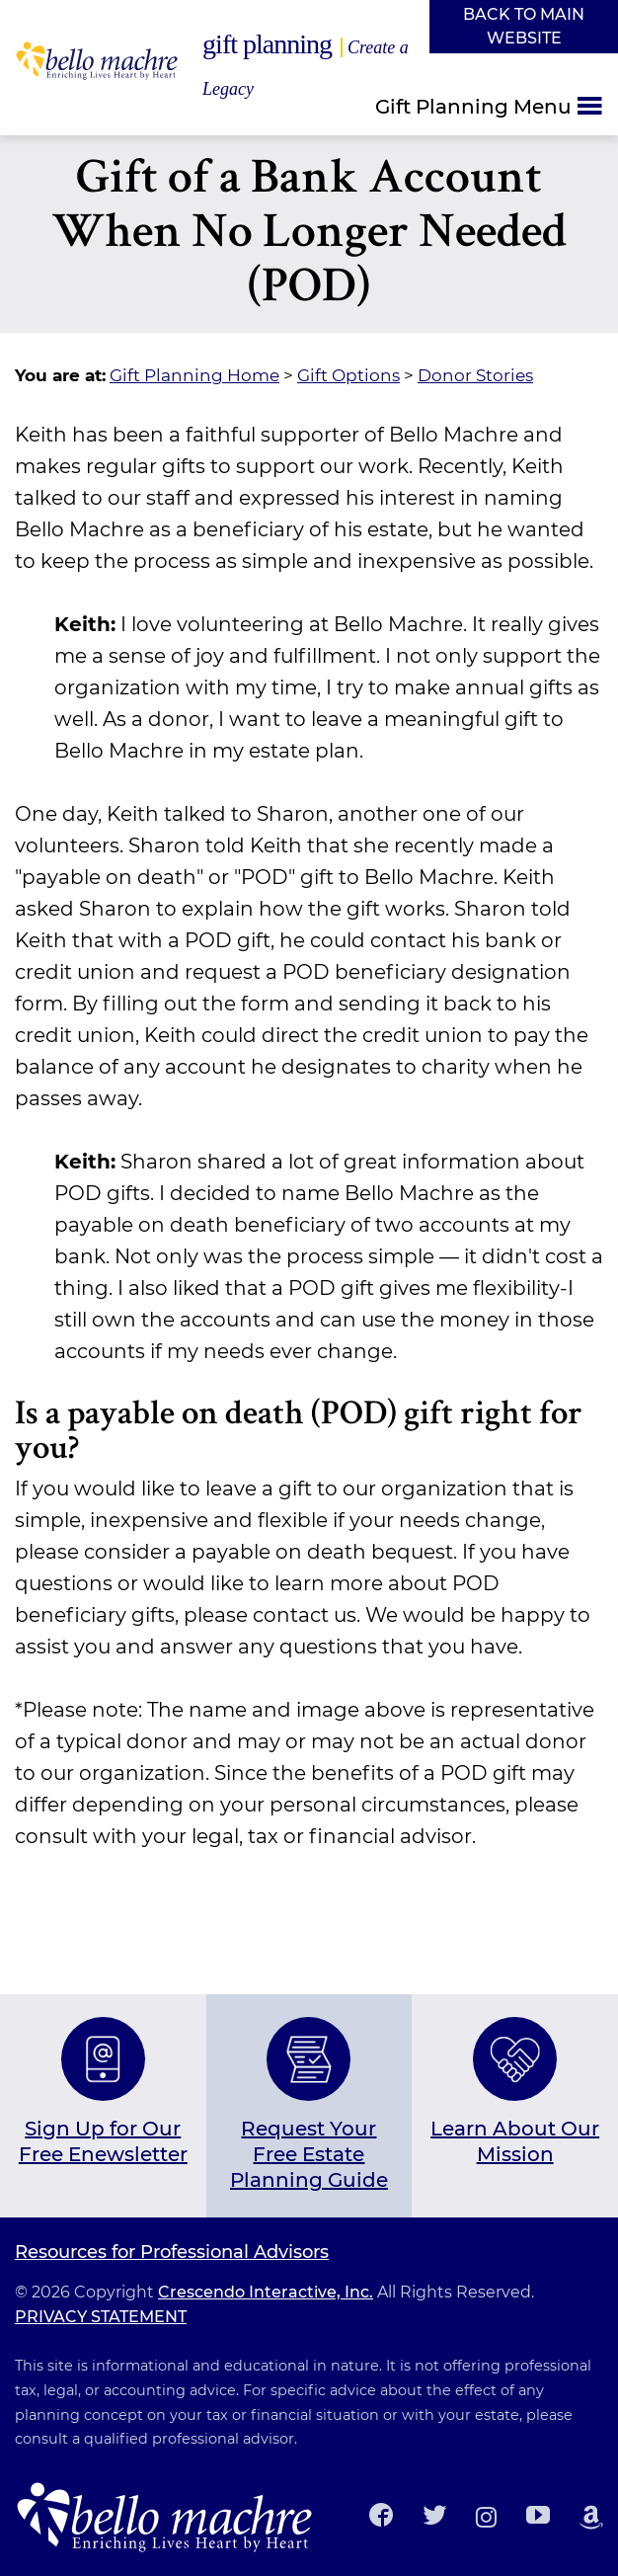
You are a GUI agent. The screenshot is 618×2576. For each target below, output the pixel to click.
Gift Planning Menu (473, 106)
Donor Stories (475, 375)
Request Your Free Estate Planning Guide (309, 2154)
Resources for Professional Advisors (172, 2252)
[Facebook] (381, 2517)
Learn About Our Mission (514, 2141)
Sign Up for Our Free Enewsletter (103, 2141)
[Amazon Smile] (591, 2517)
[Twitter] (434, 2517)
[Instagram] (486, 2517)
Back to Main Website (523, 26)
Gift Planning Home (194, 375)
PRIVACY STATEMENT (101, 2316)
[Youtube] (538, 2517)
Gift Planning (305, 64)
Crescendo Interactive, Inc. (265, 2292)
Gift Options (348, 375)
